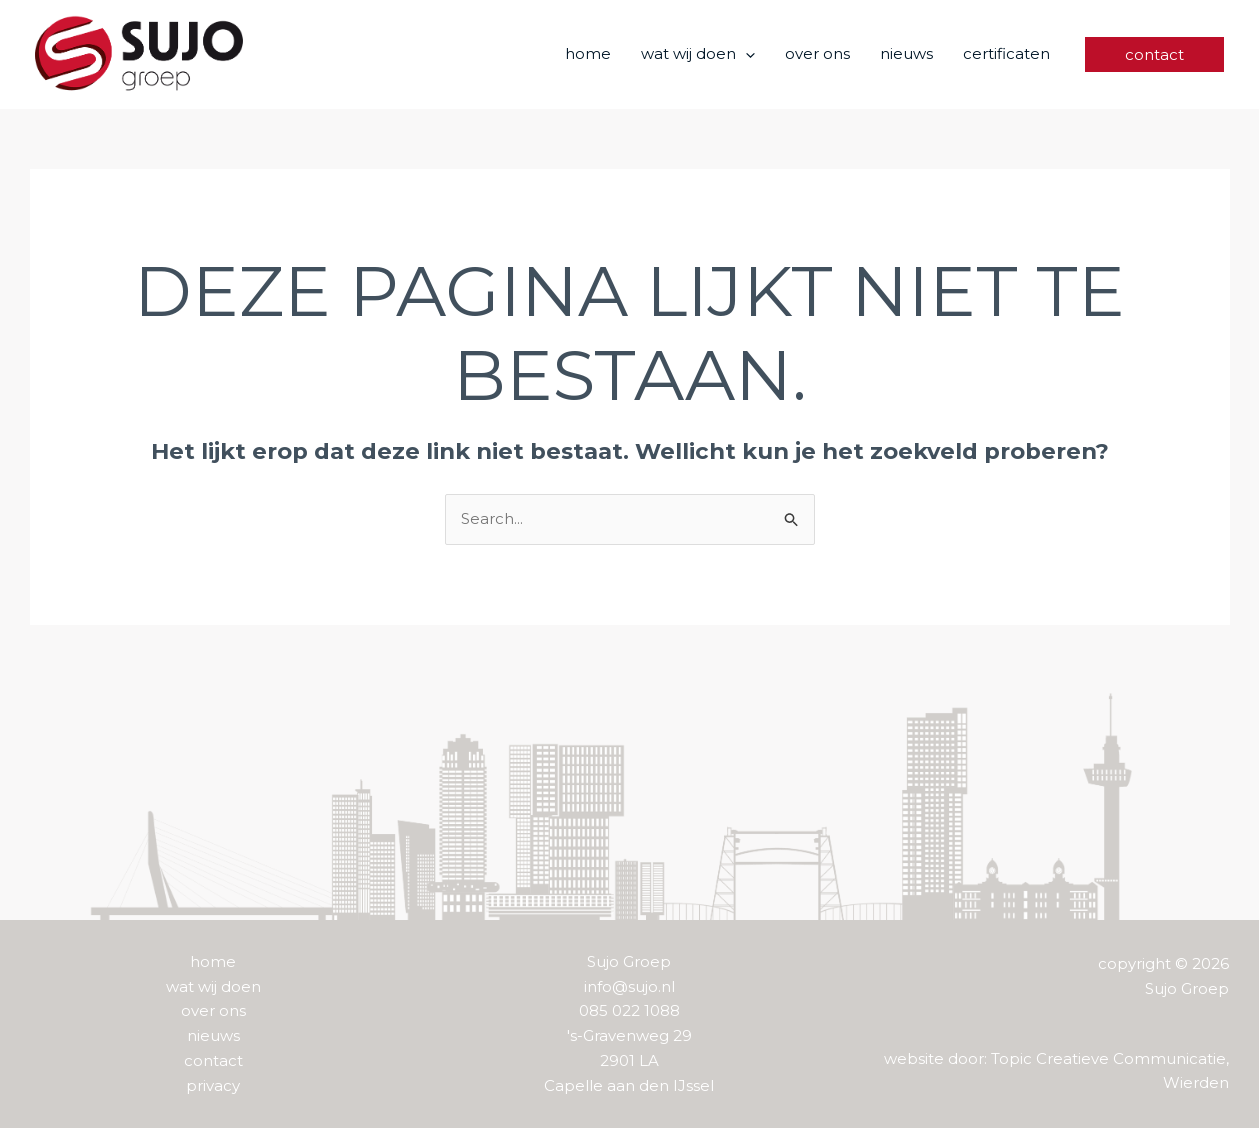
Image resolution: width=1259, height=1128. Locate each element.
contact (213, 1060)
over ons (213, 1010)
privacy (213, 1085)
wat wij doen (213, 986)
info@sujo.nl (629, 986)
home (213, 961)
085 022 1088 (629, 1010)
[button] (745, 54)
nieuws (213, 1035)
